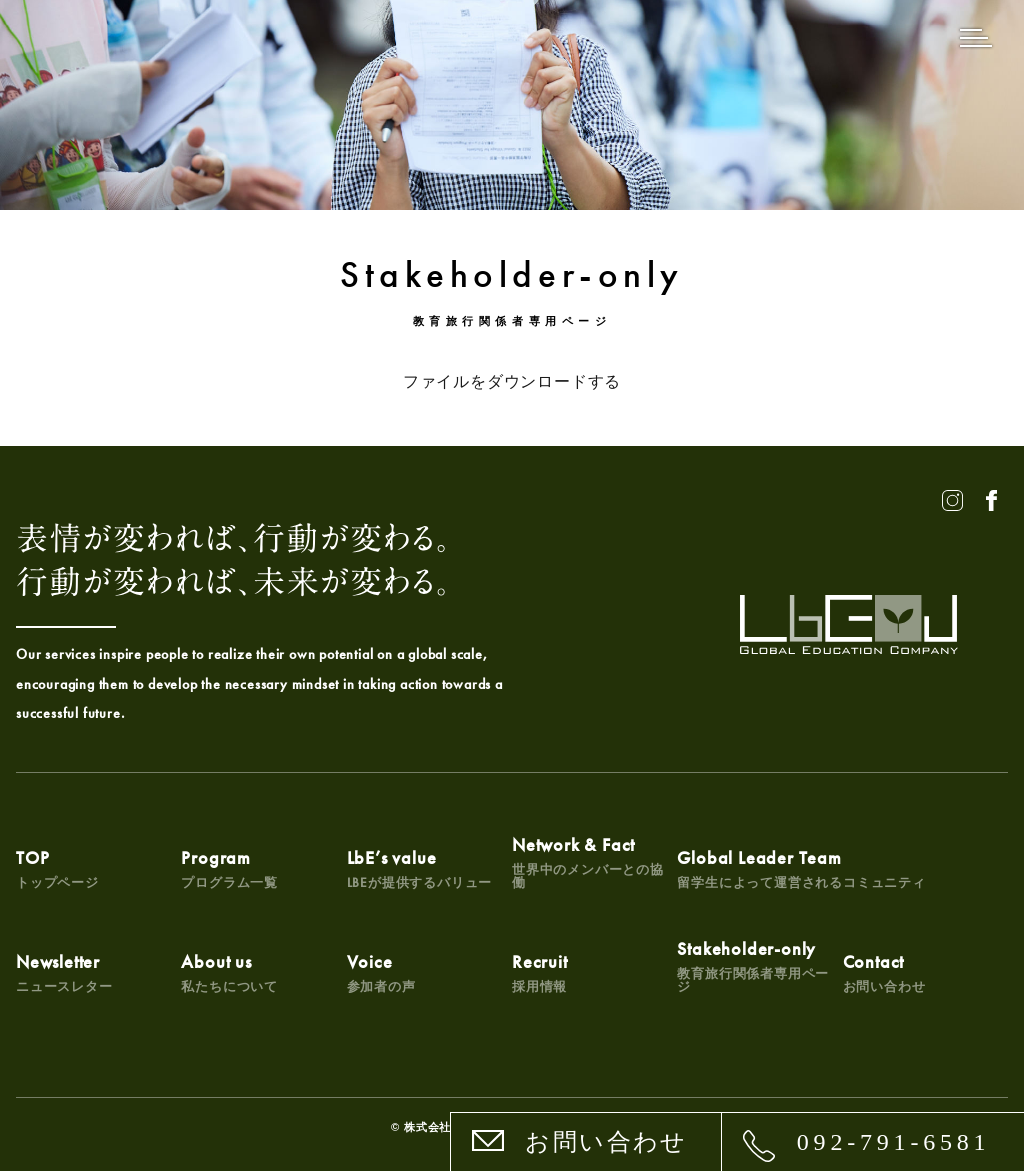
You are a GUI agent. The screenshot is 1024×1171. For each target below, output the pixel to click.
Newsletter (64, 972)
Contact (884, 972)
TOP (57, 868)
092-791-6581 (894, 1142)
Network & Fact (594, 862)
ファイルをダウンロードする (512, 381)
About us (229, 972)
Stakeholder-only (759, 966)
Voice (381, 972)
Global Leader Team (801, 868)
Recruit (540, 972)
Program (229, 868)
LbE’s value (420, 868)
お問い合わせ (606, 1142)
